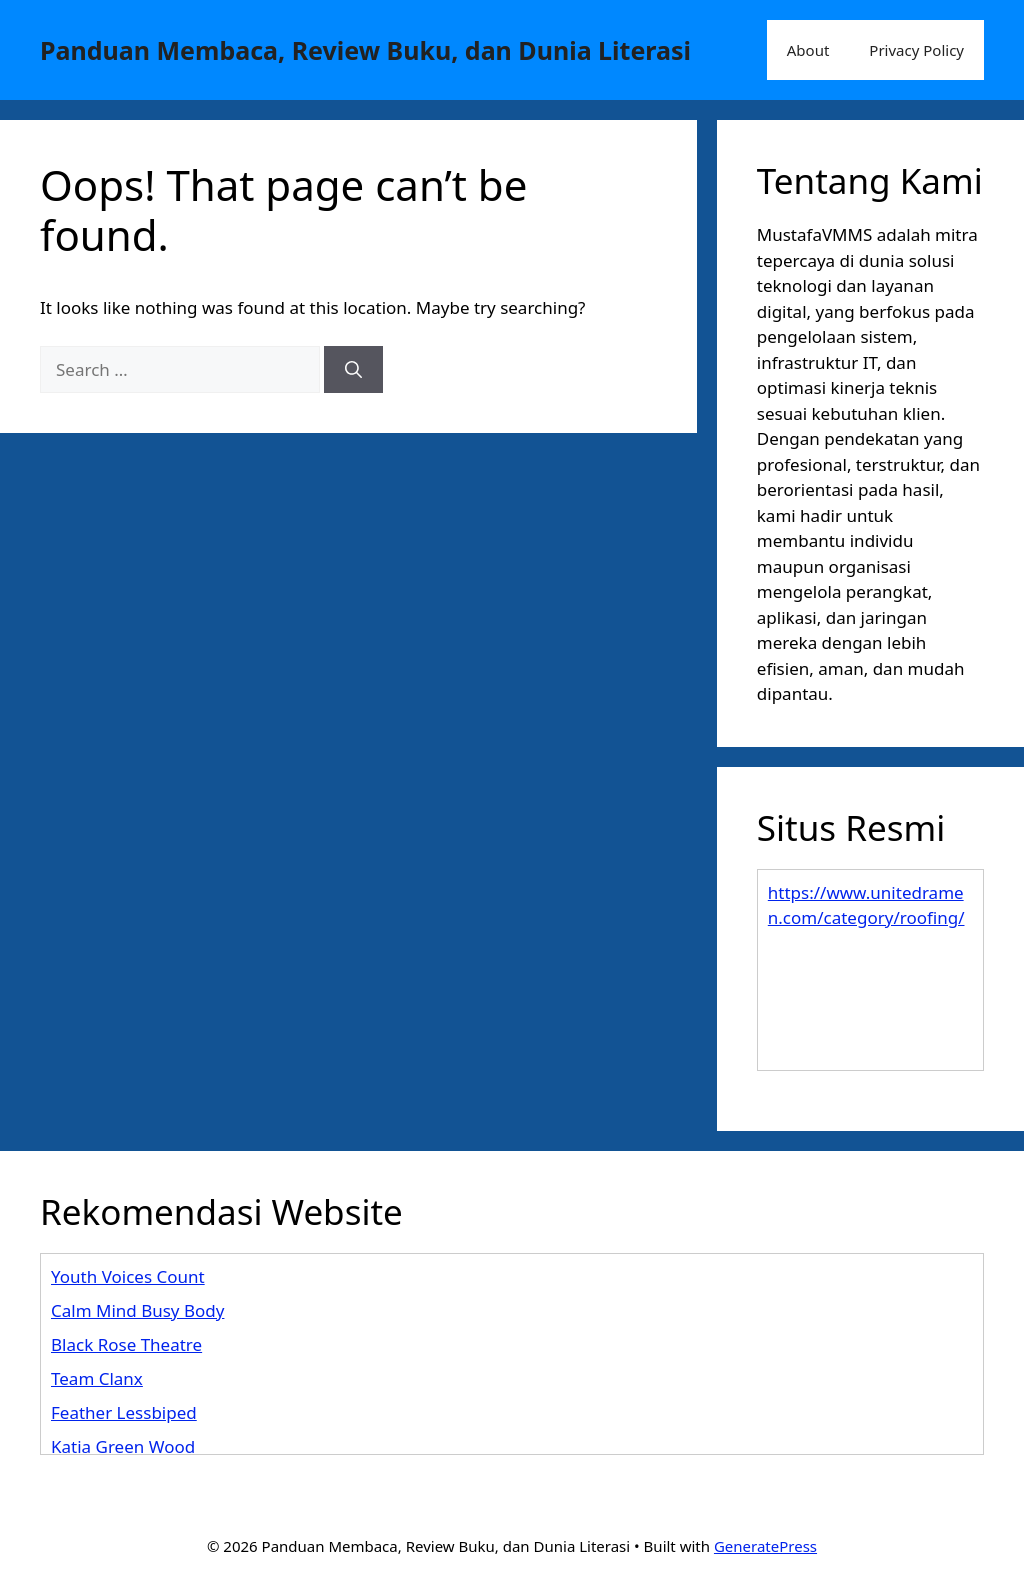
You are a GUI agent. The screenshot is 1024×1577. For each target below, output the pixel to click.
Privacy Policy (916, 50)
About (808, 50)
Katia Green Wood (123, 1446)
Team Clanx (97, 1378)
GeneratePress (765, 1546)
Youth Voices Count (128, 1276)
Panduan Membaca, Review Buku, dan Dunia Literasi (365, 50)
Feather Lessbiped (124, 1412)
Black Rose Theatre (126, 1344)
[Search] (353, 370)
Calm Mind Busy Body (137, 1310)
